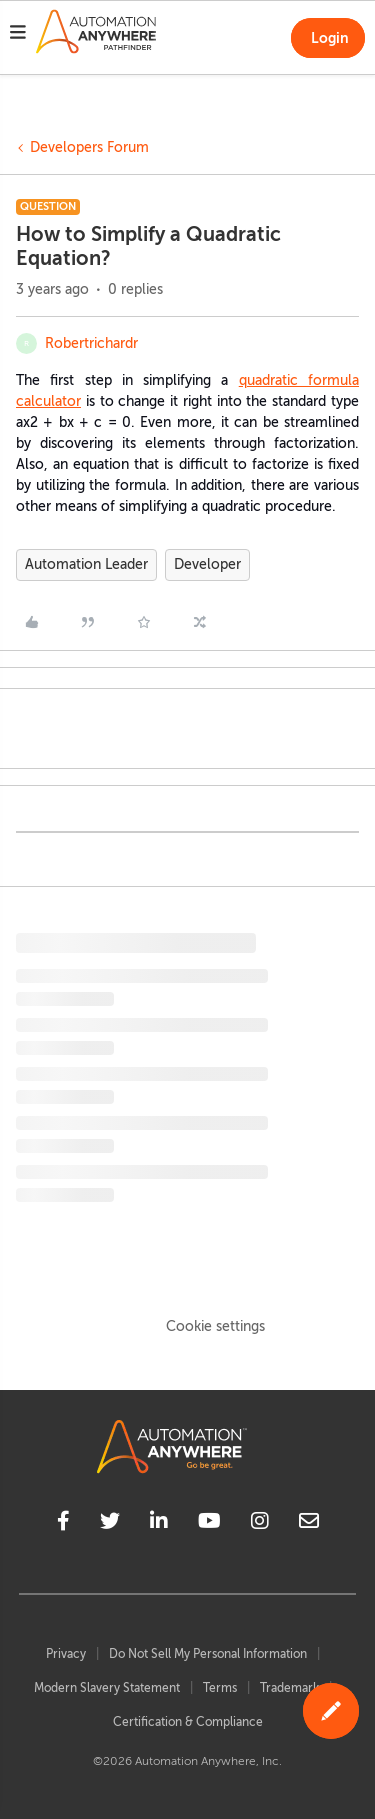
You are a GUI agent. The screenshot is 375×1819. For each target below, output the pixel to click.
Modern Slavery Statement (107, 1688)
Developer (207, 564)
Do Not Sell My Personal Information (208, 1654)
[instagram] (260, 1524)
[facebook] (63, 1524)
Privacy (66, 1654)
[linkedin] (159, 1524)
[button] (18, 35)
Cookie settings (215, 1326)
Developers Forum (89, 147)
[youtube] (209, 1524)
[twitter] (110, 1524)
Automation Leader (86, 564)
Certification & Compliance (188, 1722)
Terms (220, 1688)
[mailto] (309, 1524)
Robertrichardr (91, 343)
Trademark (289, 1688)
